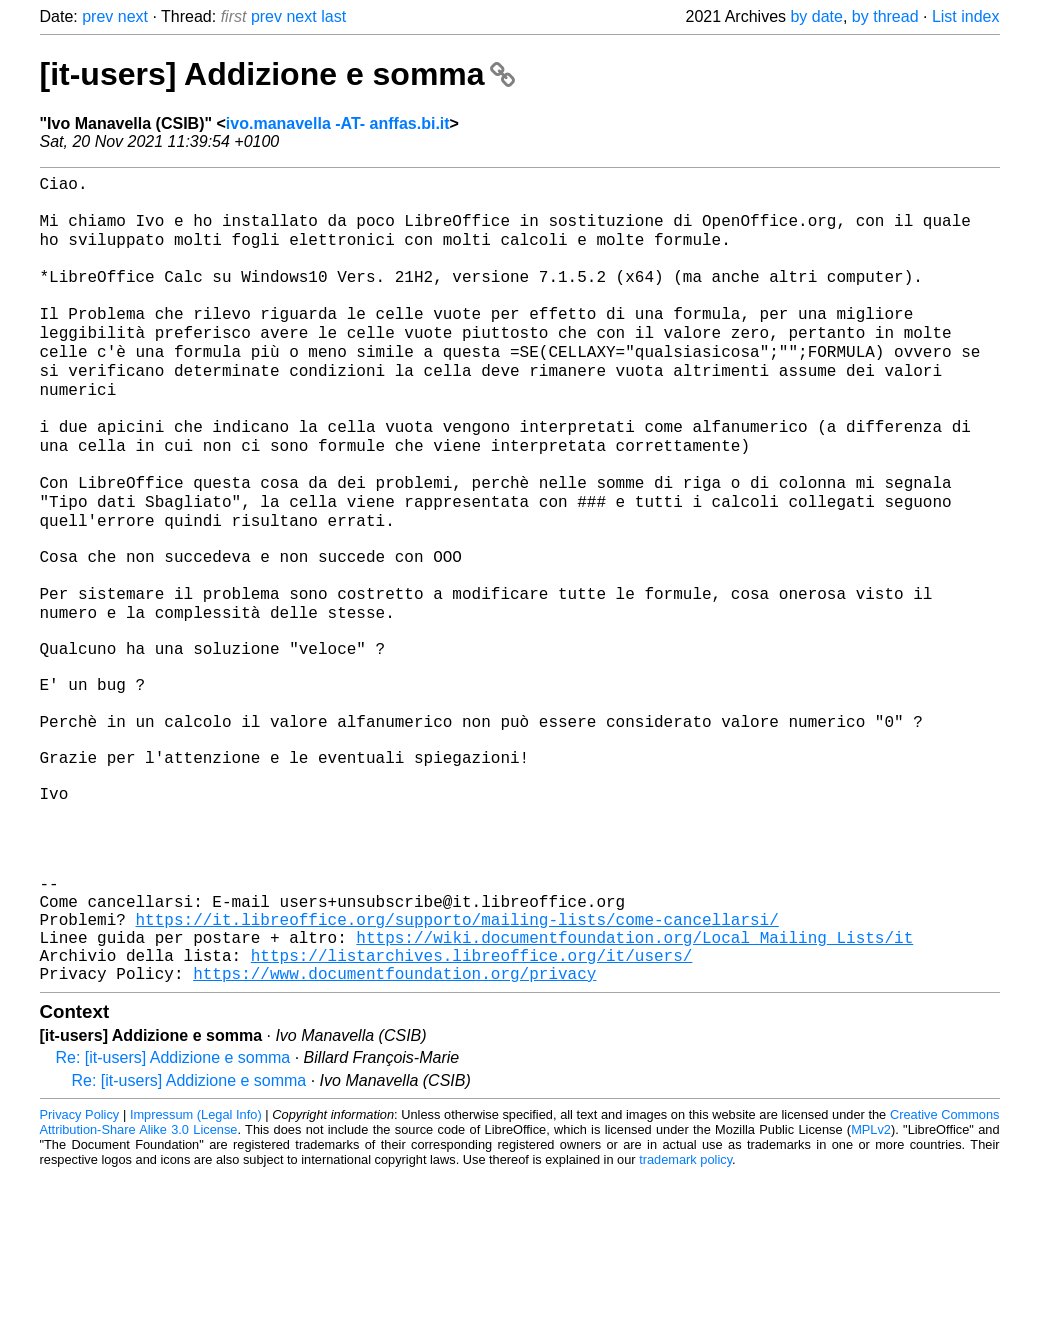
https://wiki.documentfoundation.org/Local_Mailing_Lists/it (634, 1089)
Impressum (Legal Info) (196, 1274)
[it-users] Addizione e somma (278, 74)
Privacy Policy (80, 1274)
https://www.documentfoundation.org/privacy (394, 1133)
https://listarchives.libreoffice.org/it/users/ (472, 1111)
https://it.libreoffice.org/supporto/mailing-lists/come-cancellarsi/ (457, 1067)
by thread (885, 16)
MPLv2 (871, 1289)
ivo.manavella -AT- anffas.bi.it (338, 123)
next (133, 16)
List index (966, 16)
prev (97, 16)
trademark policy (685, 1319)
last (333, 16)
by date (816, 16)
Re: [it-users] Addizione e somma (173, 1217)
